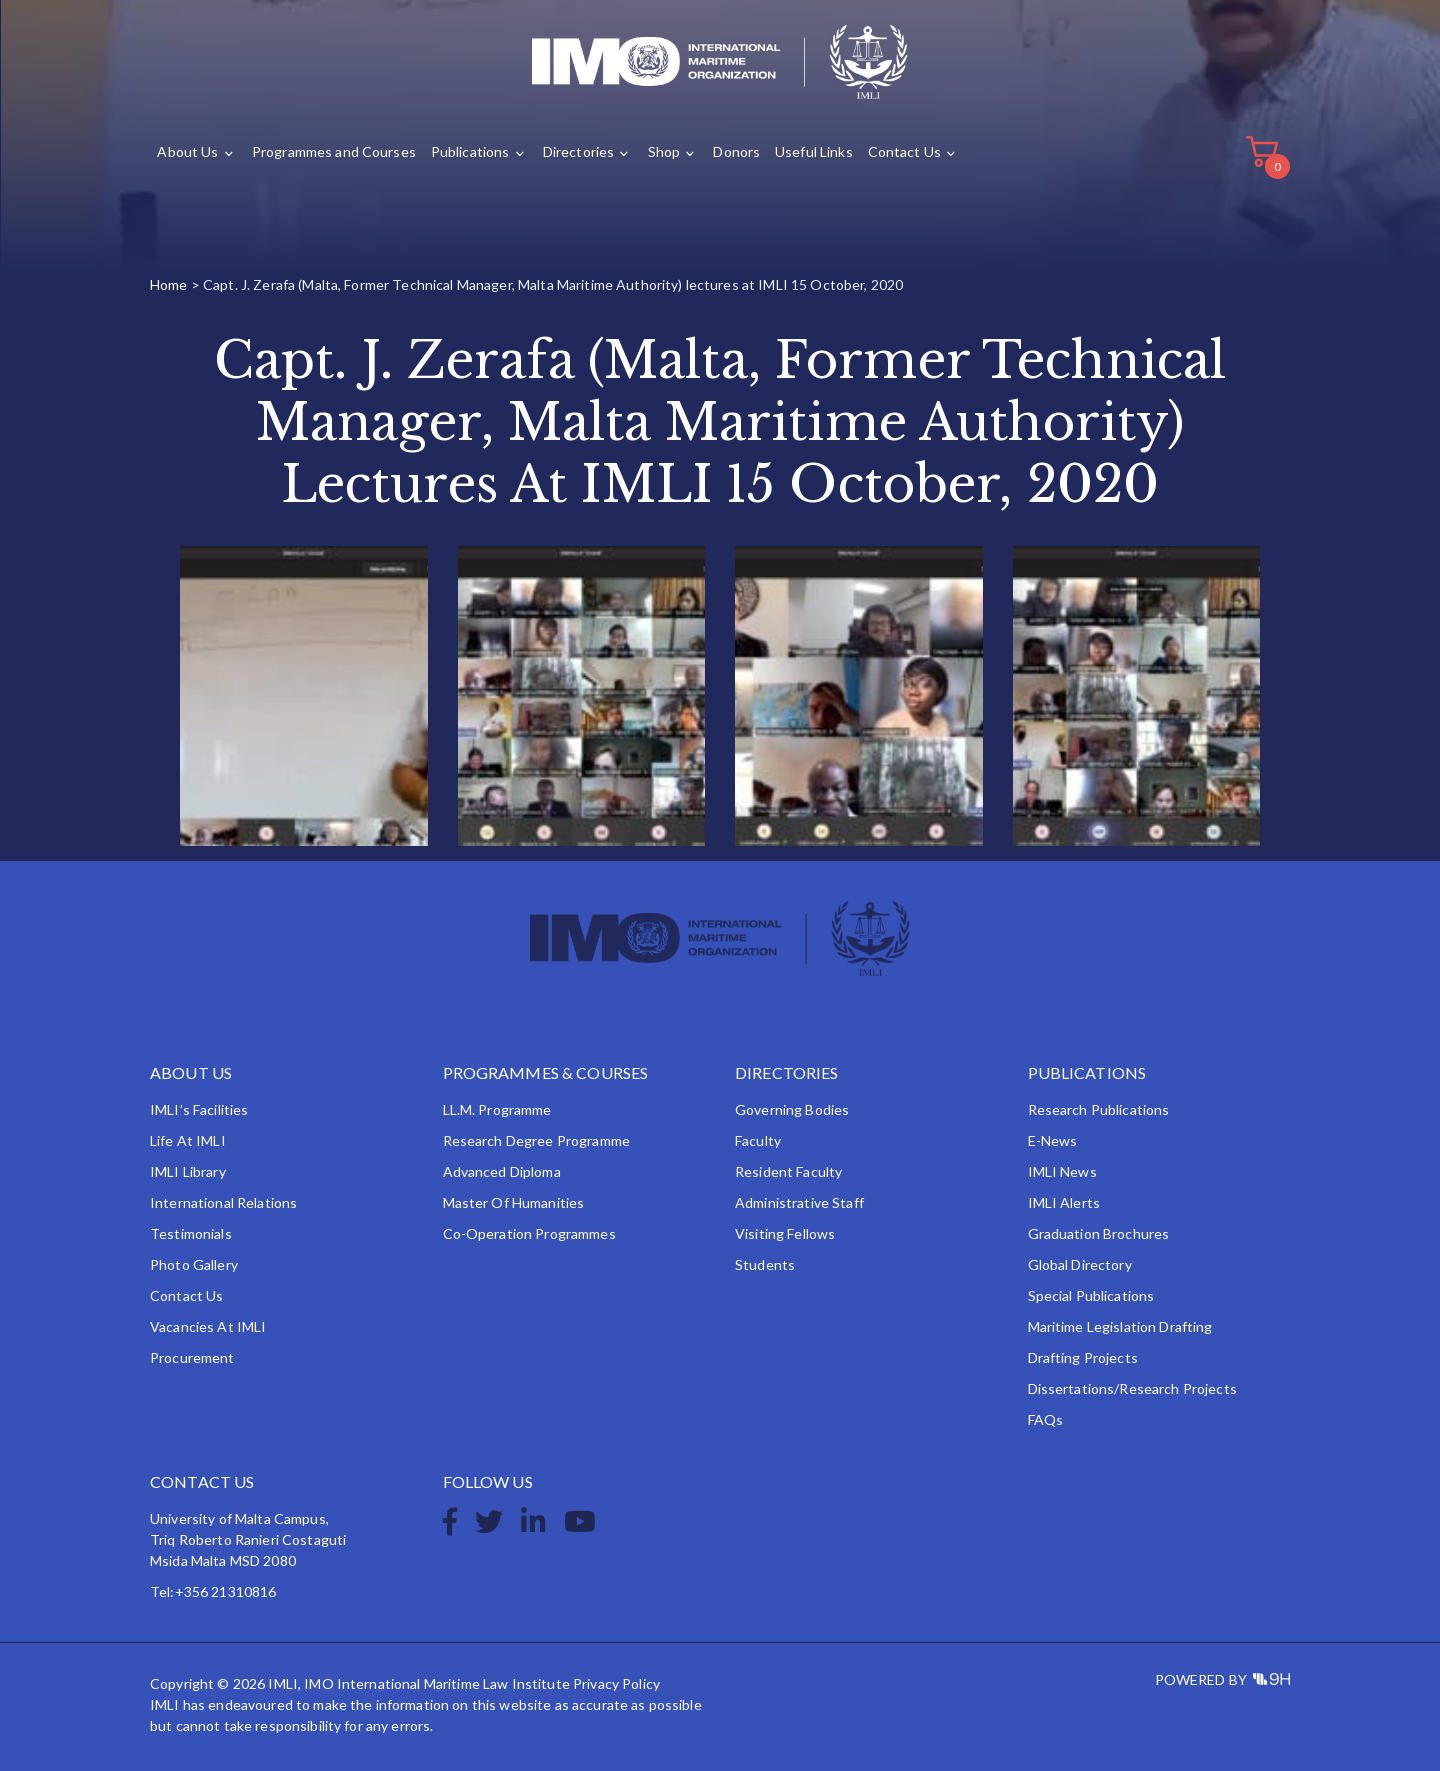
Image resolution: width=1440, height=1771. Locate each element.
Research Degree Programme (537, 1140)
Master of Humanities (514, 1202)
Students (765, 1264)
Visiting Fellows (785, 1233)
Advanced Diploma (502, 1171)
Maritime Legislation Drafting (1120, 1326)
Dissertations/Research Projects (1132, 1388)
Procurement (192, 1357)
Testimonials (191, 1233)
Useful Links (814, 151)
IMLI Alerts (1064, 1202)
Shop (664, 151)
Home (169, 284)
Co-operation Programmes (529, 1233)
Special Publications (1091, 1295)
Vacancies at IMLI (208, 1326)
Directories (579, 151)
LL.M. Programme (497, 1109)
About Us (187, 151)
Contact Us (904, 151)
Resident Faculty (788, 1171)
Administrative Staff (799, 1202)
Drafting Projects (1083, 1357)
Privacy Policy (616, 1683)
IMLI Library (188, 1171)
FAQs (1046, 1419)
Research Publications (1099, 1109)
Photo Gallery (194, 1264)
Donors (736, 151)
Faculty (758, 1140)
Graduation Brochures (1099, 1233)
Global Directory (1080, 1264)
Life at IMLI (188, 1140)
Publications (470, 151)
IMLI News (1062, 1171)
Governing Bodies (792, 1109)
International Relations (223, 1202)
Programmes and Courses (334, 151)
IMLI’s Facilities (199, 1109)
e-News (1053, 1140)
